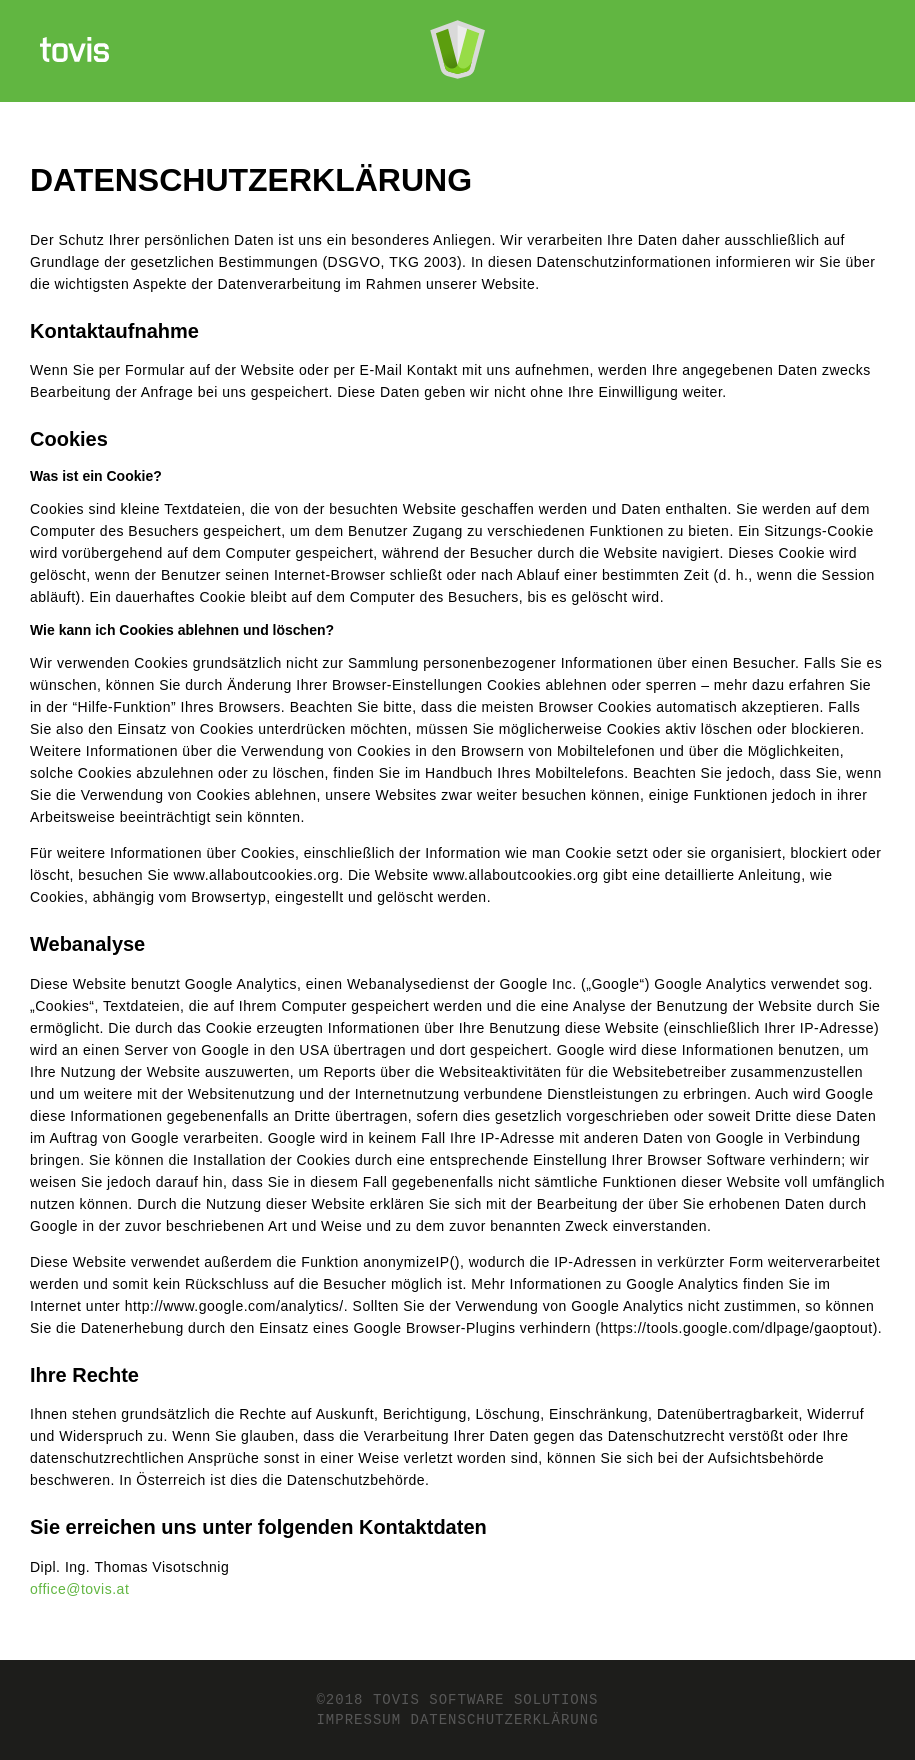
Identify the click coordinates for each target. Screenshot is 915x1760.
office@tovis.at (79, 1589)
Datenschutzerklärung (505, 1720)
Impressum (358, 1720)
